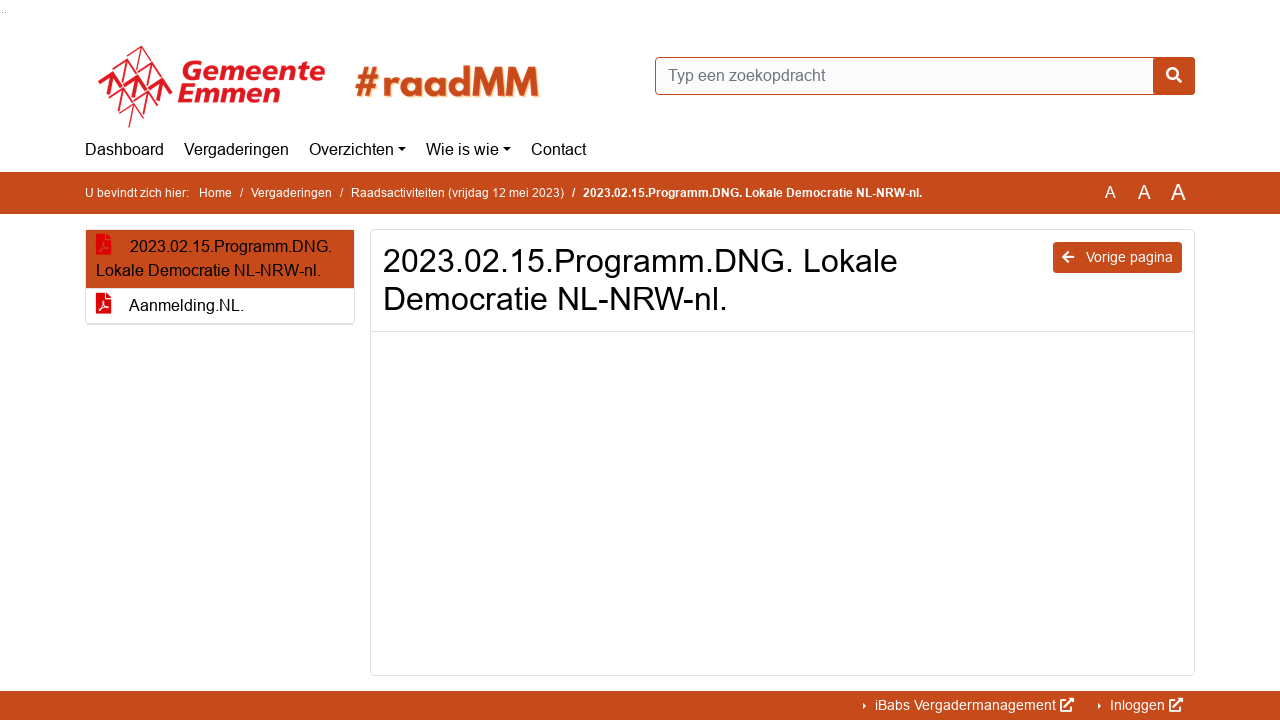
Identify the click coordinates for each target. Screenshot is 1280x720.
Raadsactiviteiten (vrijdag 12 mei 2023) (457, 193)
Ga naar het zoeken (2, 12)
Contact (558, 149)
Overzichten (351, 149)
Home (215, 193)
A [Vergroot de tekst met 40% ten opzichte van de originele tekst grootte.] (1178, 193)
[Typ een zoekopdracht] (925, 76)
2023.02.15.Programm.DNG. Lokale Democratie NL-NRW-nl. (214, 258)
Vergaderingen (236, 149)
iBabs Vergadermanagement (972, 705)
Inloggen (1144, 705)
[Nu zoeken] (1174, 76)
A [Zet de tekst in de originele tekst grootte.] (1110, 192)
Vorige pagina (1117, 257)
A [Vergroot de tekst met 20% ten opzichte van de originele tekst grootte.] (1144, 192)
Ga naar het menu (5, 12)
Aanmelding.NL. (170, 305)
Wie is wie (462, 149)
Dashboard (124, 149)
